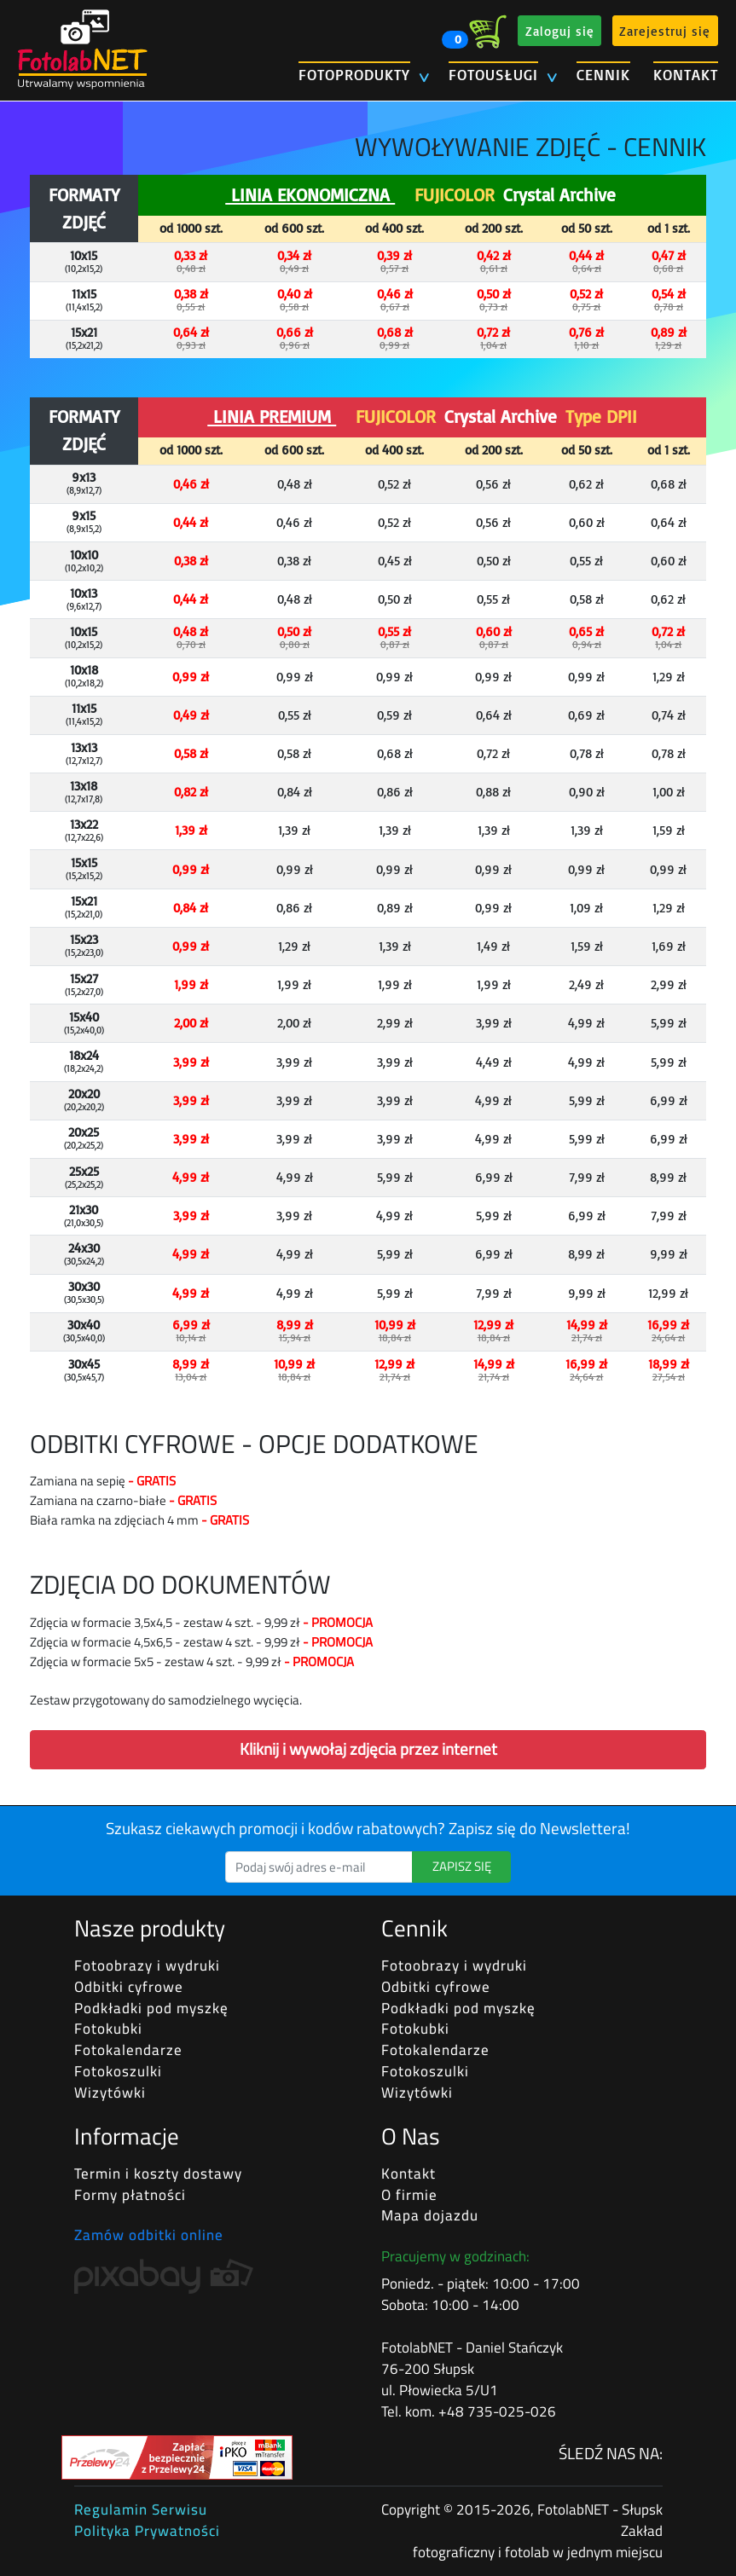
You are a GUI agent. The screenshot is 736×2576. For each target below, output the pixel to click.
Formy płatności (130, 2195)
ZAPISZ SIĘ (461, 1866)
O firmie (409, 2195)
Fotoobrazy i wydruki (147, 1965)
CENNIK (603, 74)
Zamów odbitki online (148, 2235)
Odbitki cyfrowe (128, 1987)
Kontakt (408, 2173)
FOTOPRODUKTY (354, 74)
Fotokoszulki (118, 2071)
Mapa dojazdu (429, 2215)
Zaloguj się (559, 30)
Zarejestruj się (664, 30)
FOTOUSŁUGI (493, 74)
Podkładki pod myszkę (151, 2008)
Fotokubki (108, 2028)
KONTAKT (685, 74)
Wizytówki (110, 2092)
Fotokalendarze (128, 2050)
